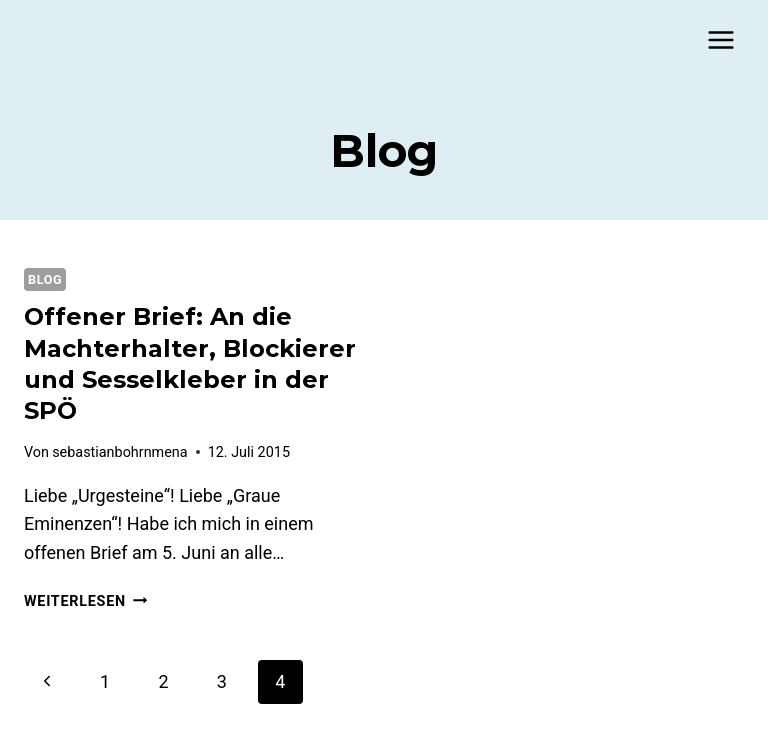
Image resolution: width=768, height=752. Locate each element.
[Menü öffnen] (720, 39)
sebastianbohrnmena (119, 452)
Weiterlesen (85, 601)
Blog (45, 279)
